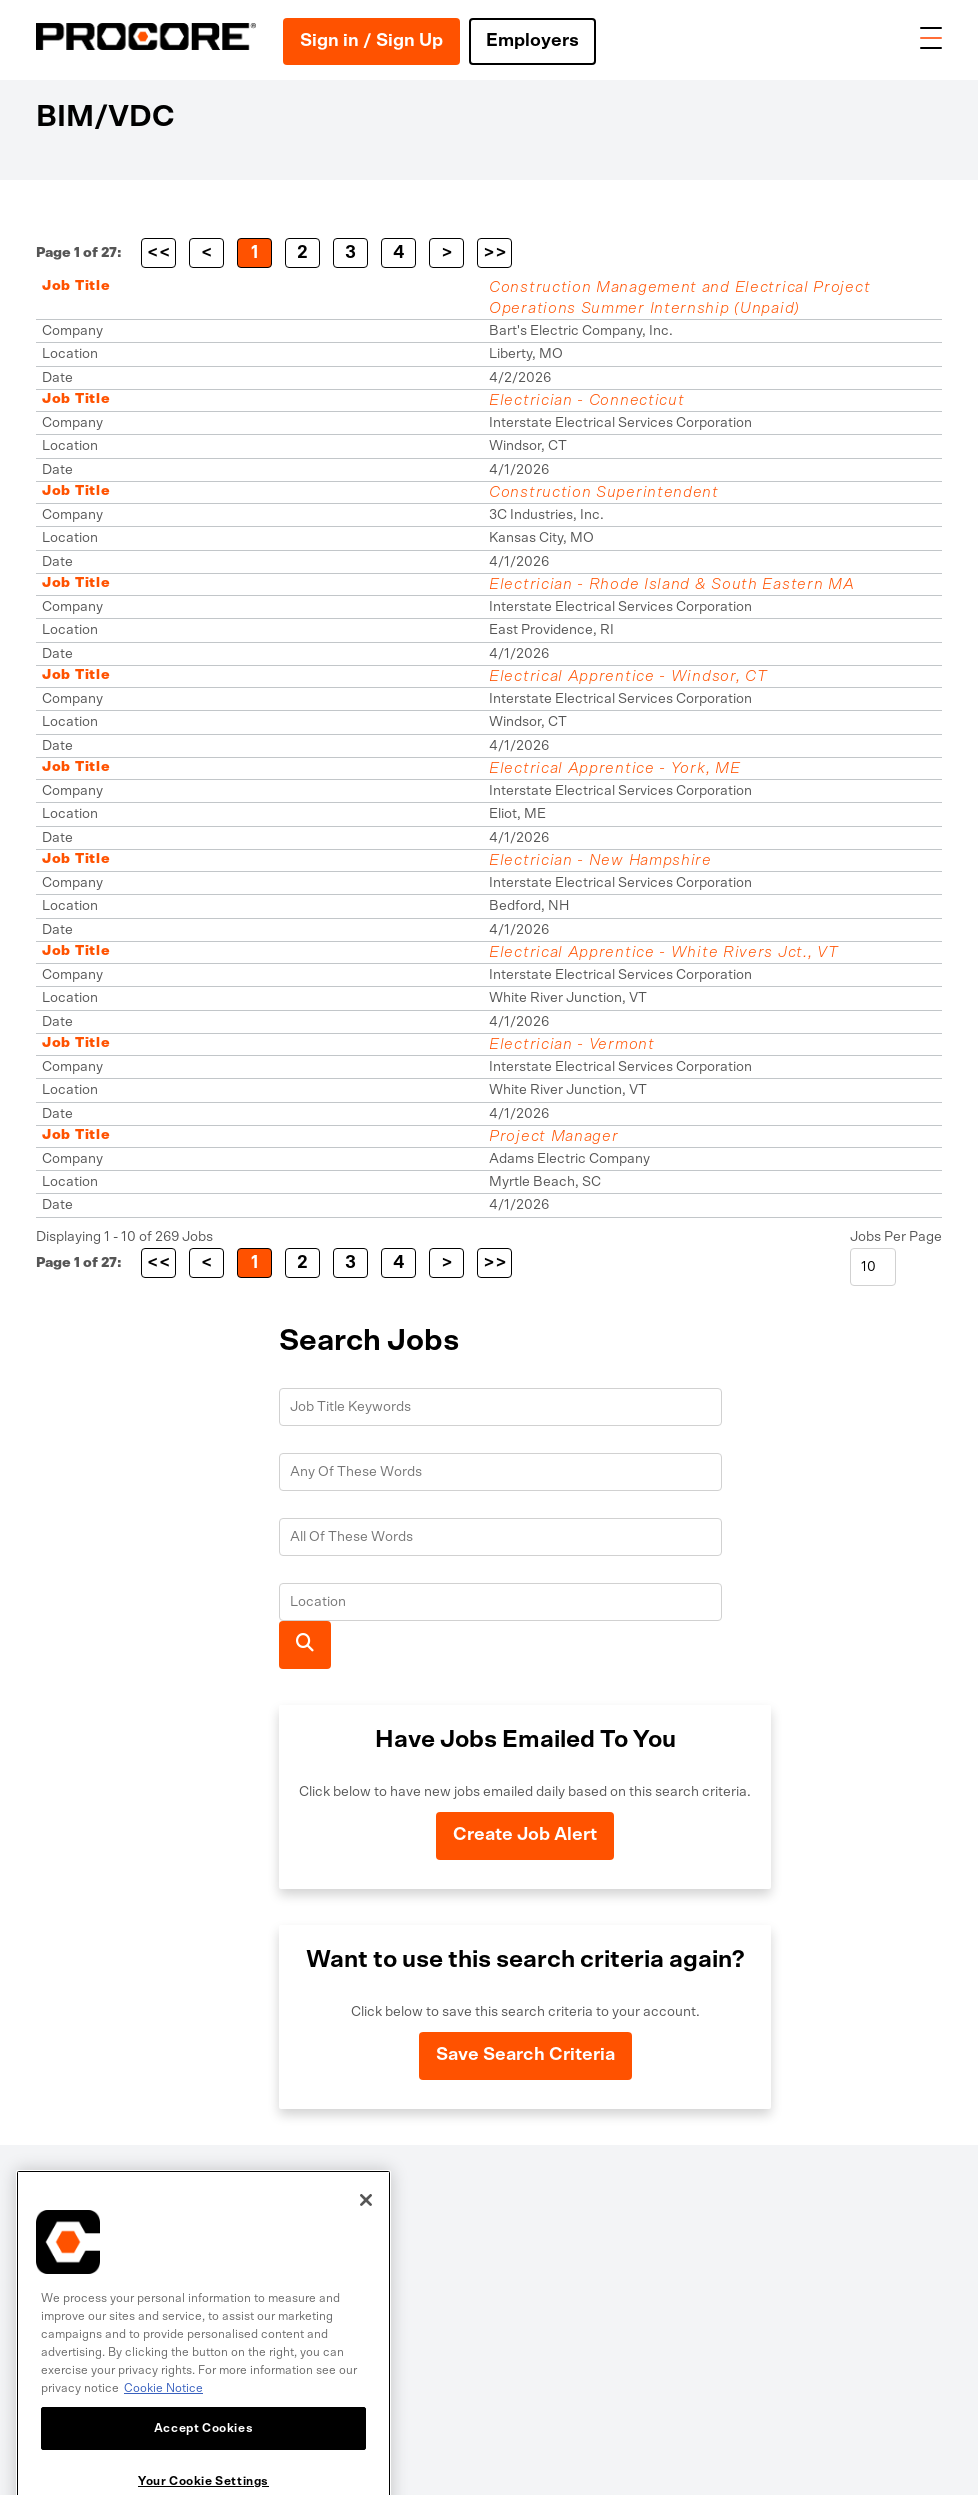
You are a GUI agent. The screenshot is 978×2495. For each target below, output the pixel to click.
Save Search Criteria (525, 2055)
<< (159, 253)
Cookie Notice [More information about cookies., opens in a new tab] (163, 2445)
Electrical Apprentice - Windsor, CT (628, 676)
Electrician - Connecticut (587, 400)
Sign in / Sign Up (371, 41)
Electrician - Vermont (572, 1044)
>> (495, 253)
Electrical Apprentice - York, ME (614, 768)
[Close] (366, 2257)
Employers (532, 41)
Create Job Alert (525, 1835)
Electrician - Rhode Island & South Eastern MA (672, 584)
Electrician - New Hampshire (600, 860)
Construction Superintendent (604, 492)
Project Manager (554, 1136)
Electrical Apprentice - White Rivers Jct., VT (664, 952)
